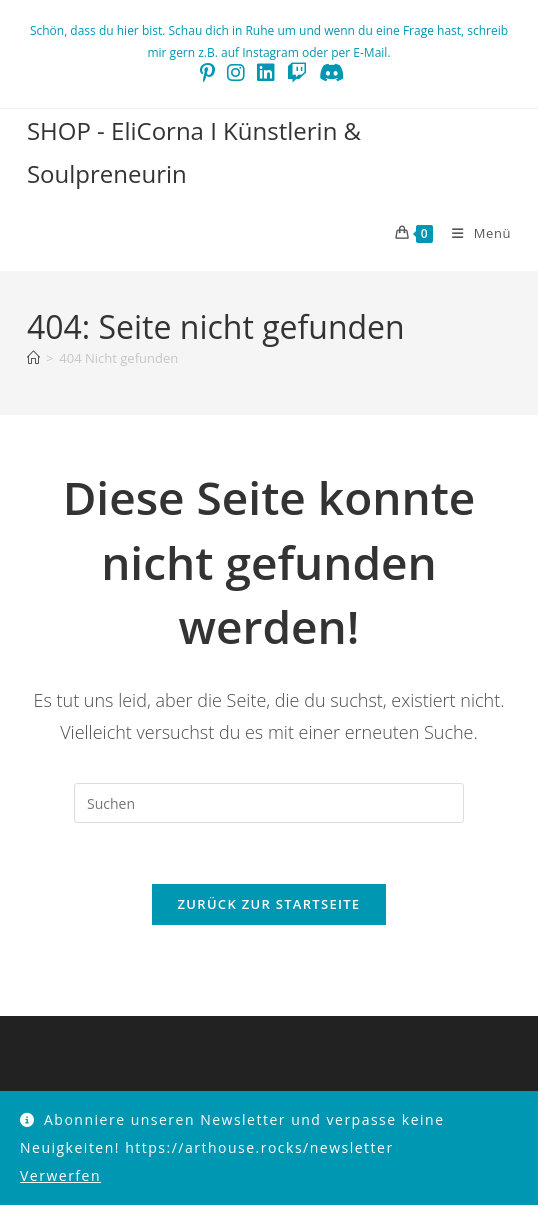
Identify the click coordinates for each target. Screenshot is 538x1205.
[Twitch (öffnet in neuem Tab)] (297, 73)
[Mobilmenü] (474, 233)
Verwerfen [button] (60, 1175)
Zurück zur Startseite (269, 904)
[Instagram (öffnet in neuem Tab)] (236, 73)
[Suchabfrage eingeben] (269, 803)
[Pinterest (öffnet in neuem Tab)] (207, 73)
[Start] (33, 358)
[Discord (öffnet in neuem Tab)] (328, 73)
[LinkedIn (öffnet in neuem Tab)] (266, 73)
